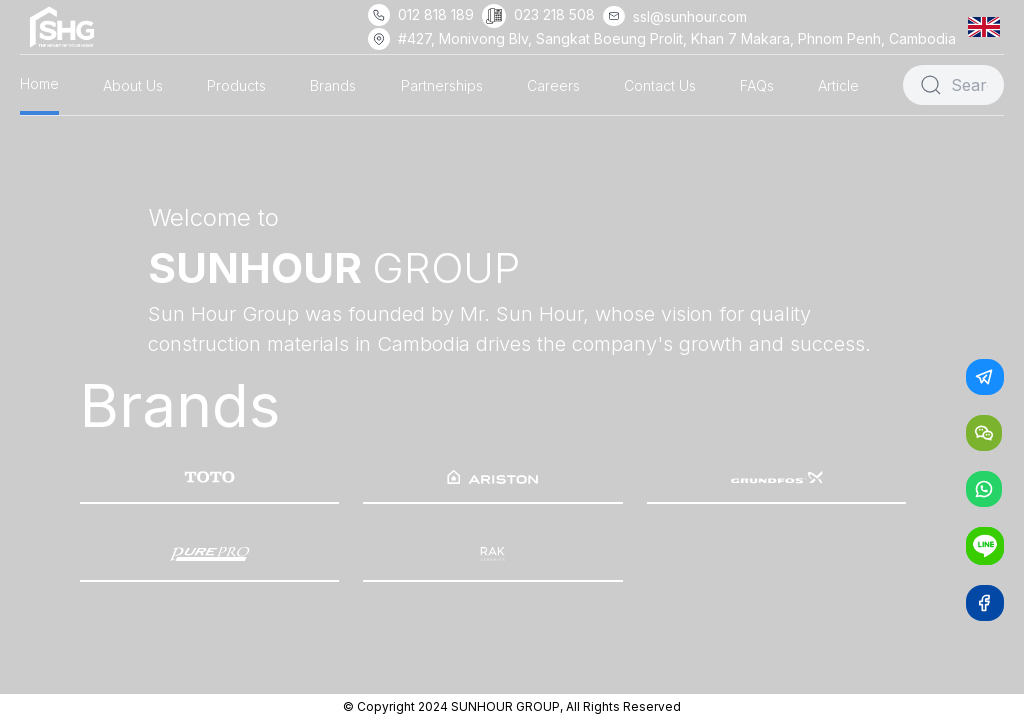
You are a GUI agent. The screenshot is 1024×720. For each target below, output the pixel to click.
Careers (553, 85)
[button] (988, 26)
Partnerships (442, 85)
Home (39, 83)
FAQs (757, 85)
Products (236, 85)
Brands (333, 85)
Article (838, 85)
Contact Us (660, 85)
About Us (133, 85)
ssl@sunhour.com (690, 16)
